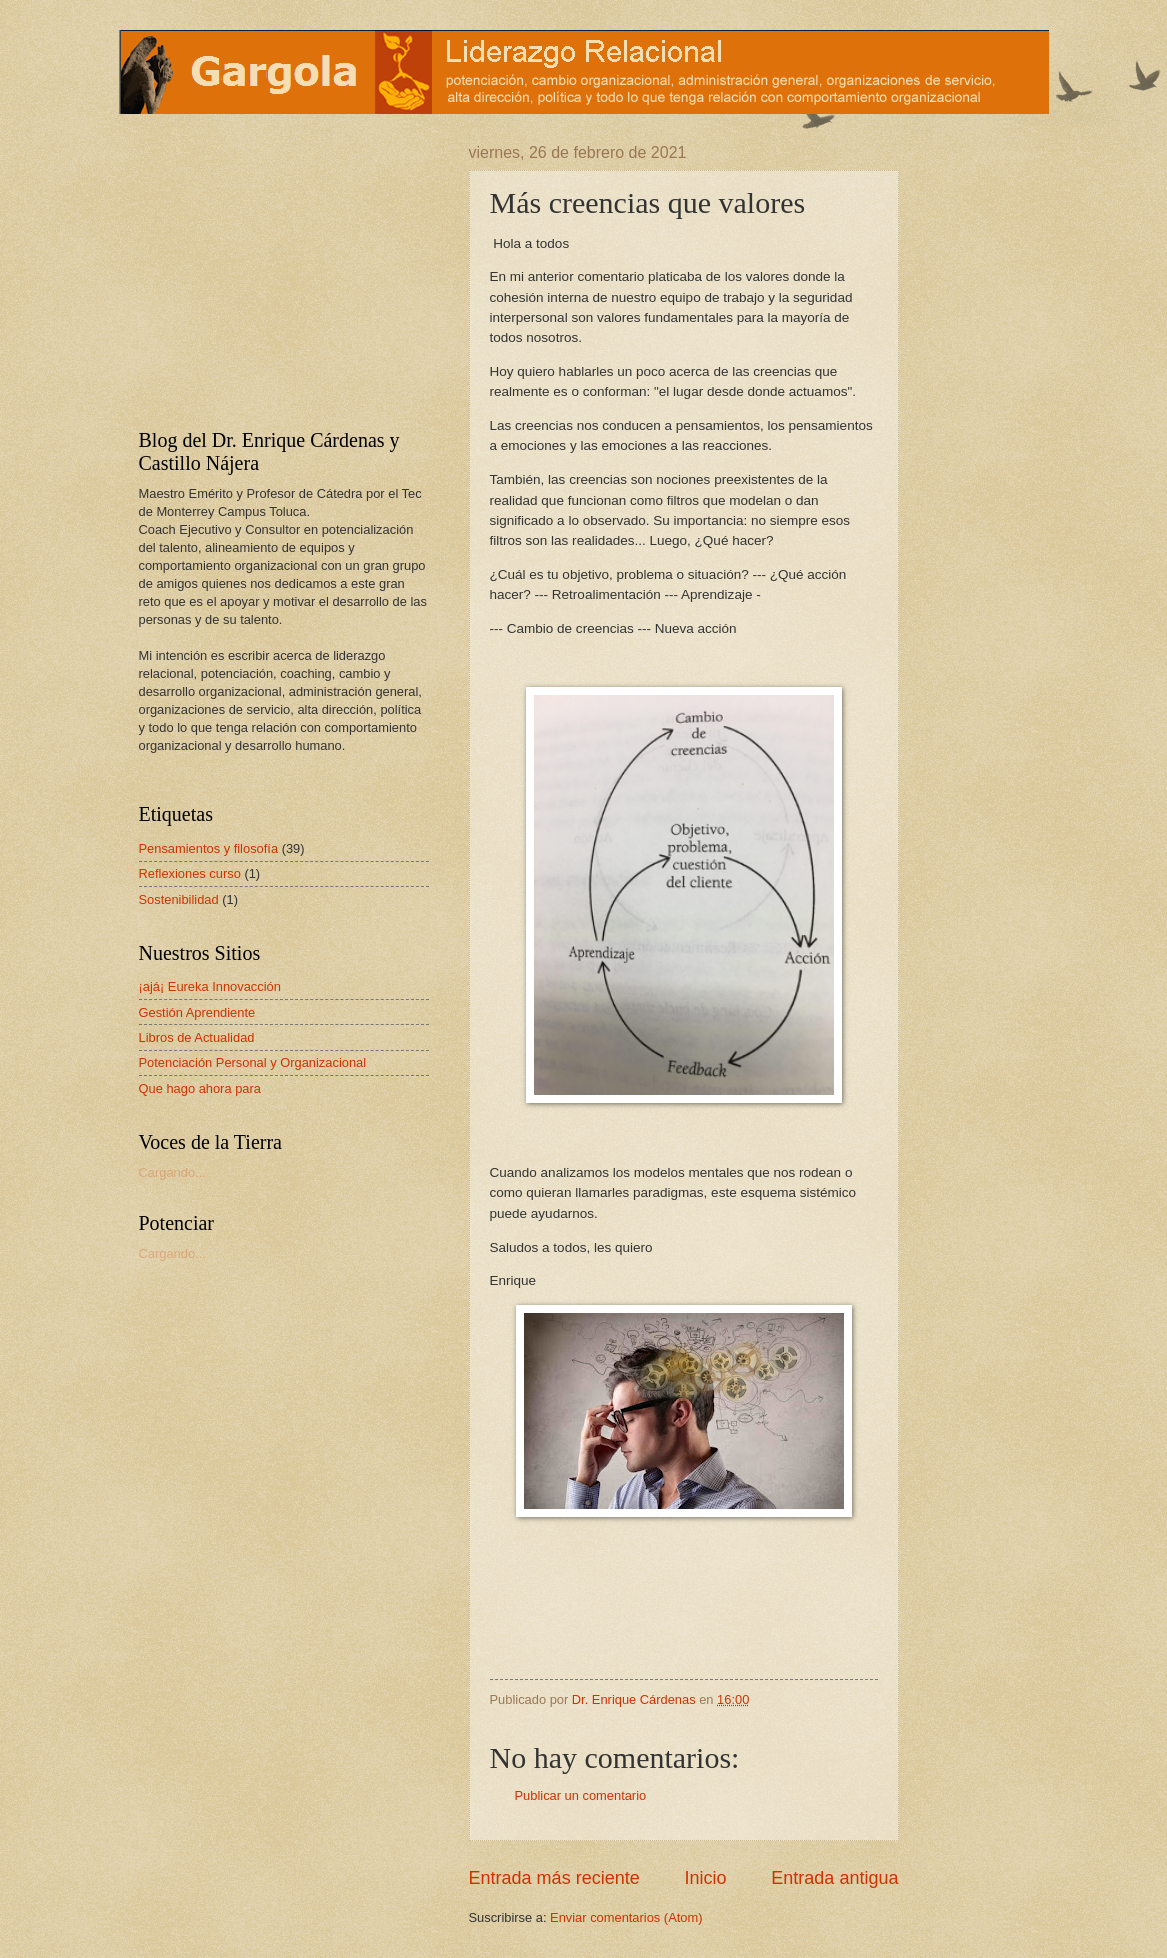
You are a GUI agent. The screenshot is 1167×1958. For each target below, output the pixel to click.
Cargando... (172, 1172)
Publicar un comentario (581, 1795)
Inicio (705, 1878)
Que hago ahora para (200, 1088)
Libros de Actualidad (197, 1037)
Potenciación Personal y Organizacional (253, 1062)
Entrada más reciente (554, 1878)
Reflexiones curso (190, 873)
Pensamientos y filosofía (209, 848)
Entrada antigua (834, 1878)
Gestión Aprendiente (197, 1012)
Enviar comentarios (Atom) (626, 1917)
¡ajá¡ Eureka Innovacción (210, 986)
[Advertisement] (264, 269)
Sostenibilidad (179, 899)
